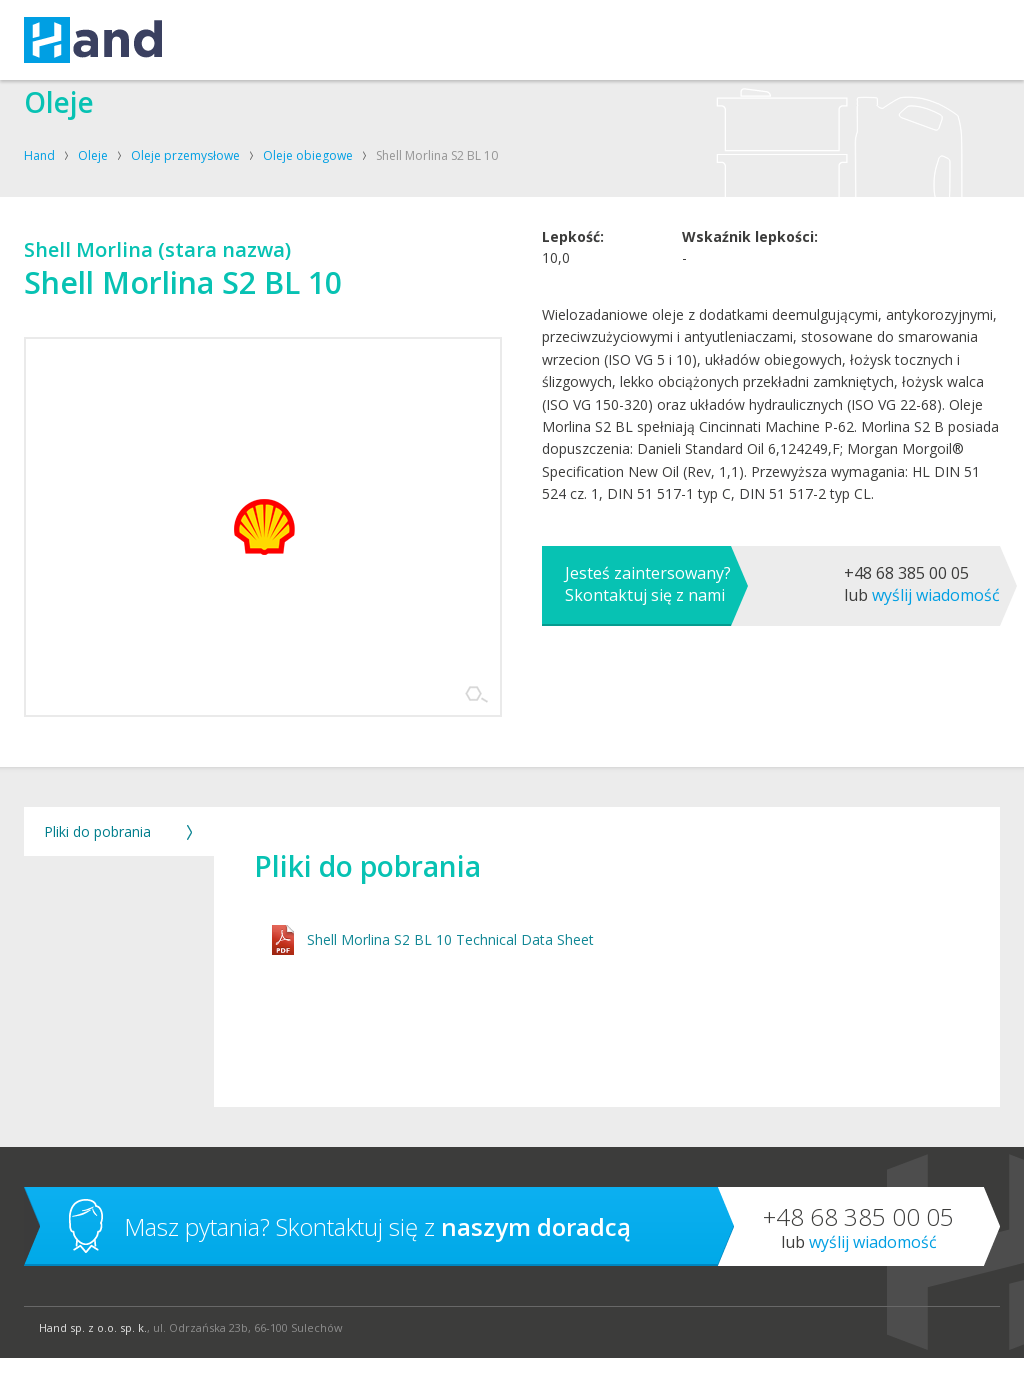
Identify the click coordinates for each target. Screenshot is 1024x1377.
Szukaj (964, 40)
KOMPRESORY (322, 40)
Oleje (93, 155)
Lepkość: (573, 346)
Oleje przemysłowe (185, 155)
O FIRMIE (470, 40)
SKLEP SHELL (630, 40)
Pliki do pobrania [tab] (97, 850)
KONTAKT (544, 40)
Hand (39, 155)
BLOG (706, 40)
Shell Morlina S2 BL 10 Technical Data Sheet (452, 959)
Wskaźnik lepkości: (750, 346)
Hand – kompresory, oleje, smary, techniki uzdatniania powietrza (93, 40)
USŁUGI (232, 40)
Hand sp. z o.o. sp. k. (93, 1346)
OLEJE (406, 40)
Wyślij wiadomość (936, 705)
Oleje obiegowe (308, 155)
